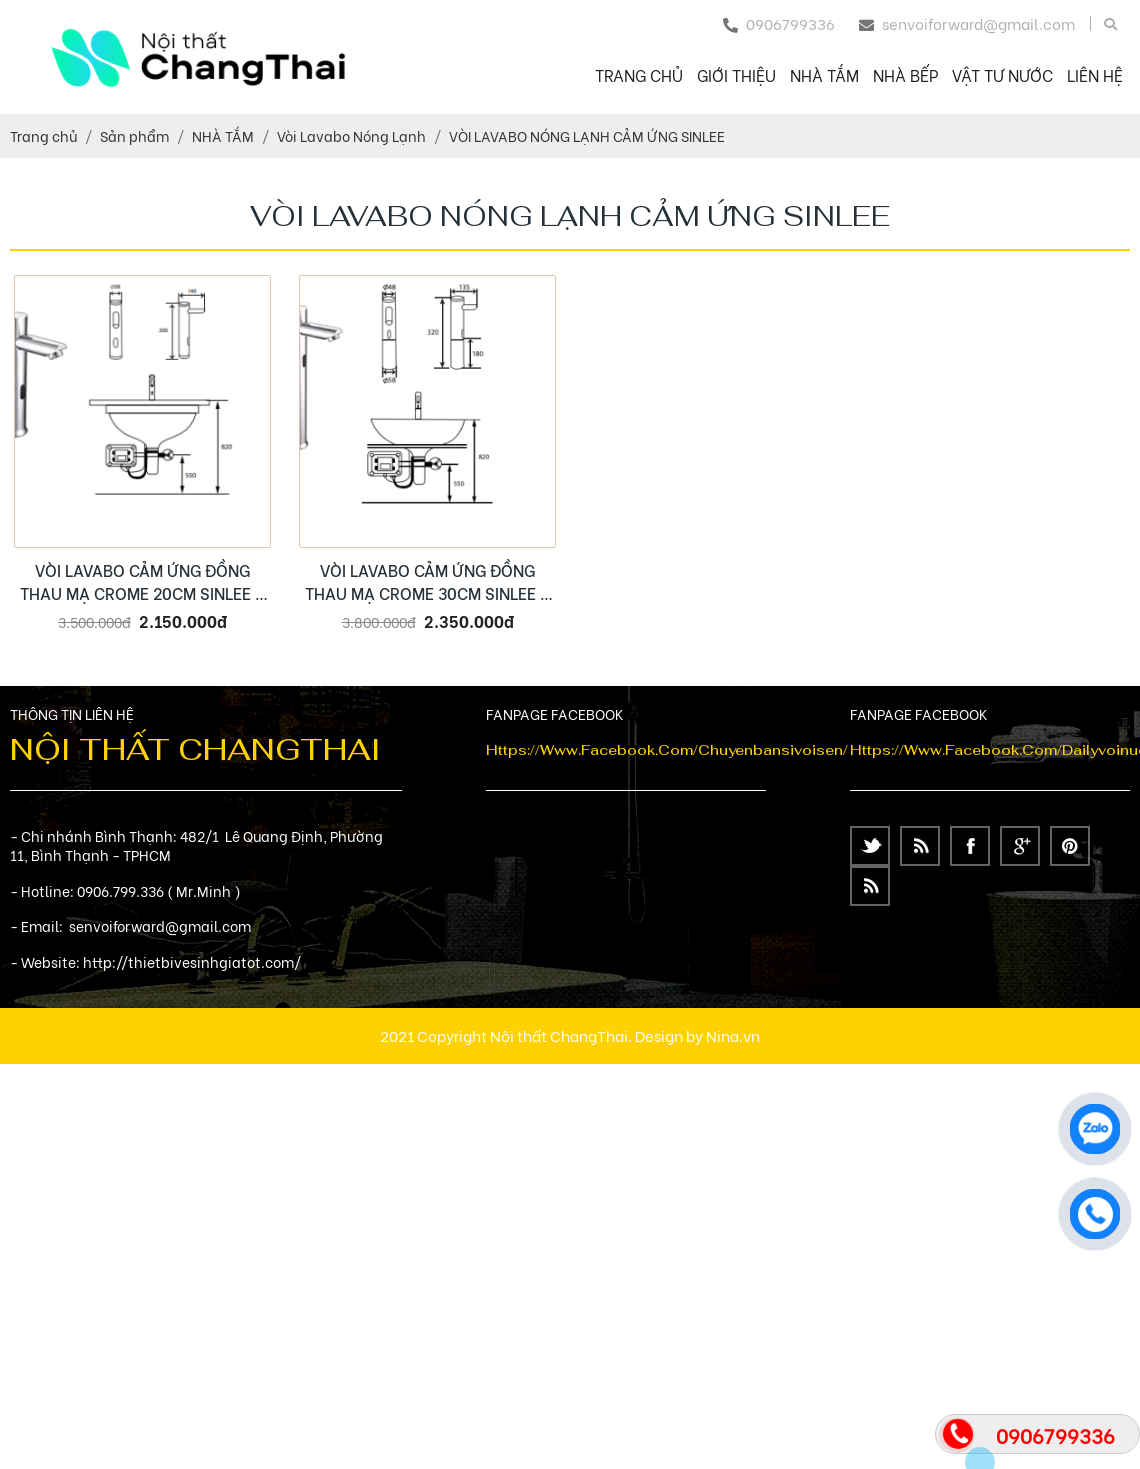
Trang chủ (639, 74)
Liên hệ (1095, 74)
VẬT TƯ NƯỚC (1002, 74)
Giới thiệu (736, 74)
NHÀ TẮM (824, 74)
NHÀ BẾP (905, 74)
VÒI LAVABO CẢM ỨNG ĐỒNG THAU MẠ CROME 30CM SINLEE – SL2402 (427, 581)
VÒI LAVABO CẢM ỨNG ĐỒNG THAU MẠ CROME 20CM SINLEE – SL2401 (142, 581)
